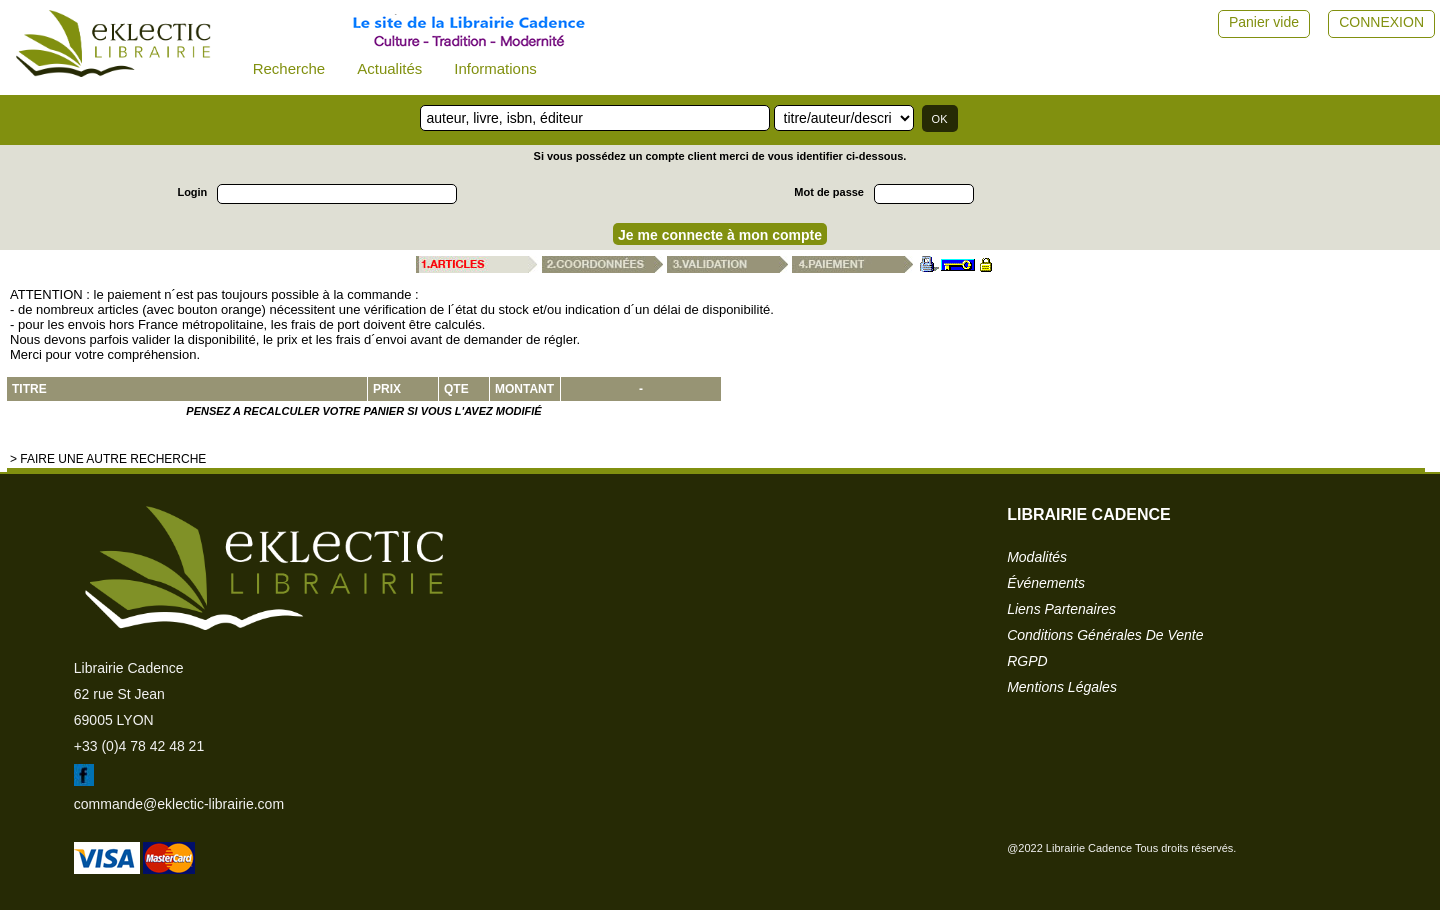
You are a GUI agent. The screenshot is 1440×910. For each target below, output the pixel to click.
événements (1046, 583)
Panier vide (1264, 22)
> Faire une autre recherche (108, 459)
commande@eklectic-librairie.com (179, 804)
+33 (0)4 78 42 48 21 (139, 746)
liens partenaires (1061, 609)
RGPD (1027, 661)
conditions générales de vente (1105, 635)
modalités (1037, 557)
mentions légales (1062, 687)
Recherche (289, 68)
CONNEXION (1381, 22)
